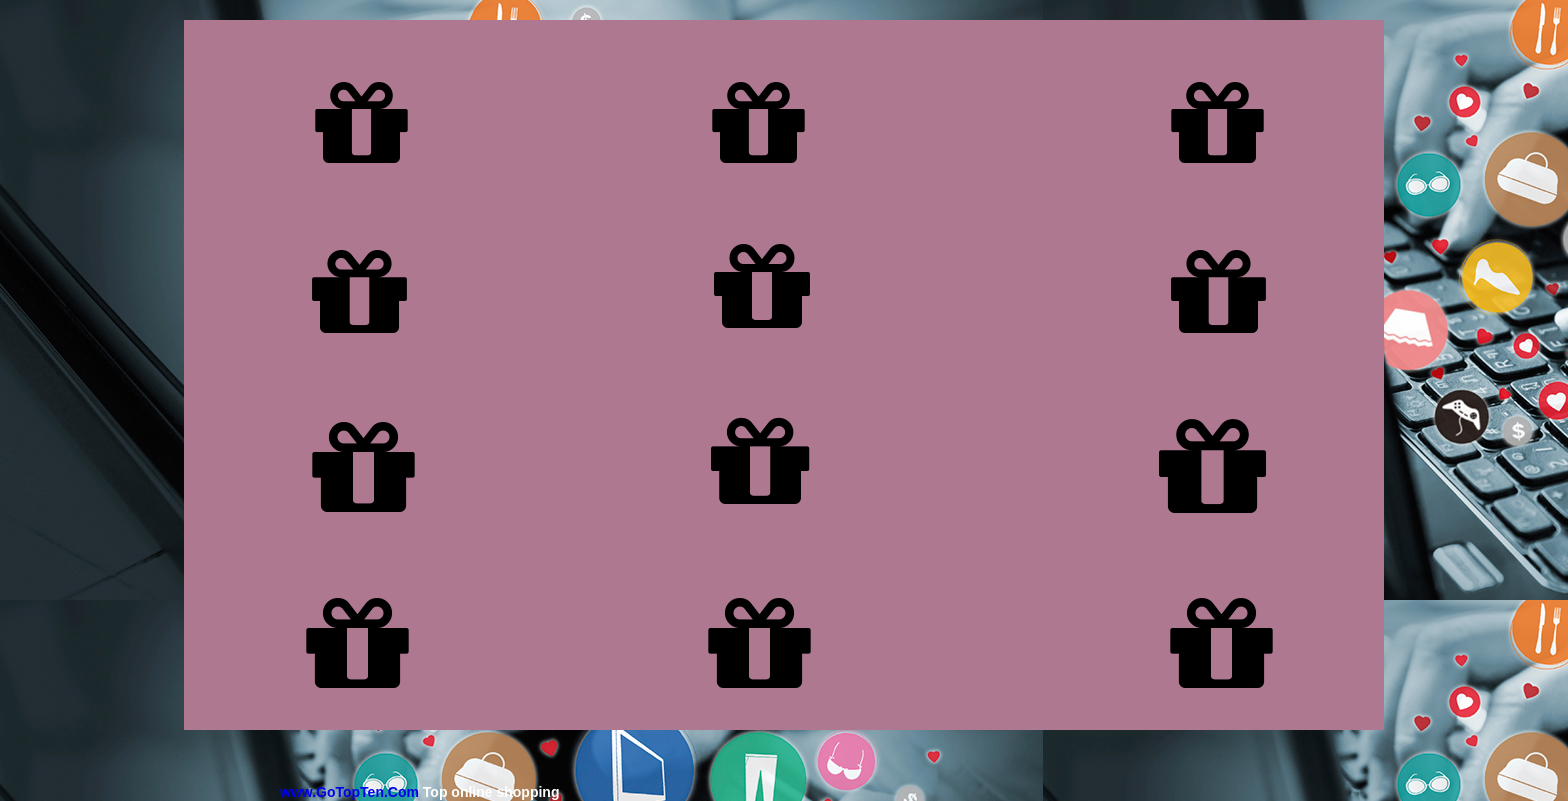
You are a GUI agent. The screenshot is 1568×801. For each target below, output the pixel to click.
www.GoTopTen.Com (349, 792)
